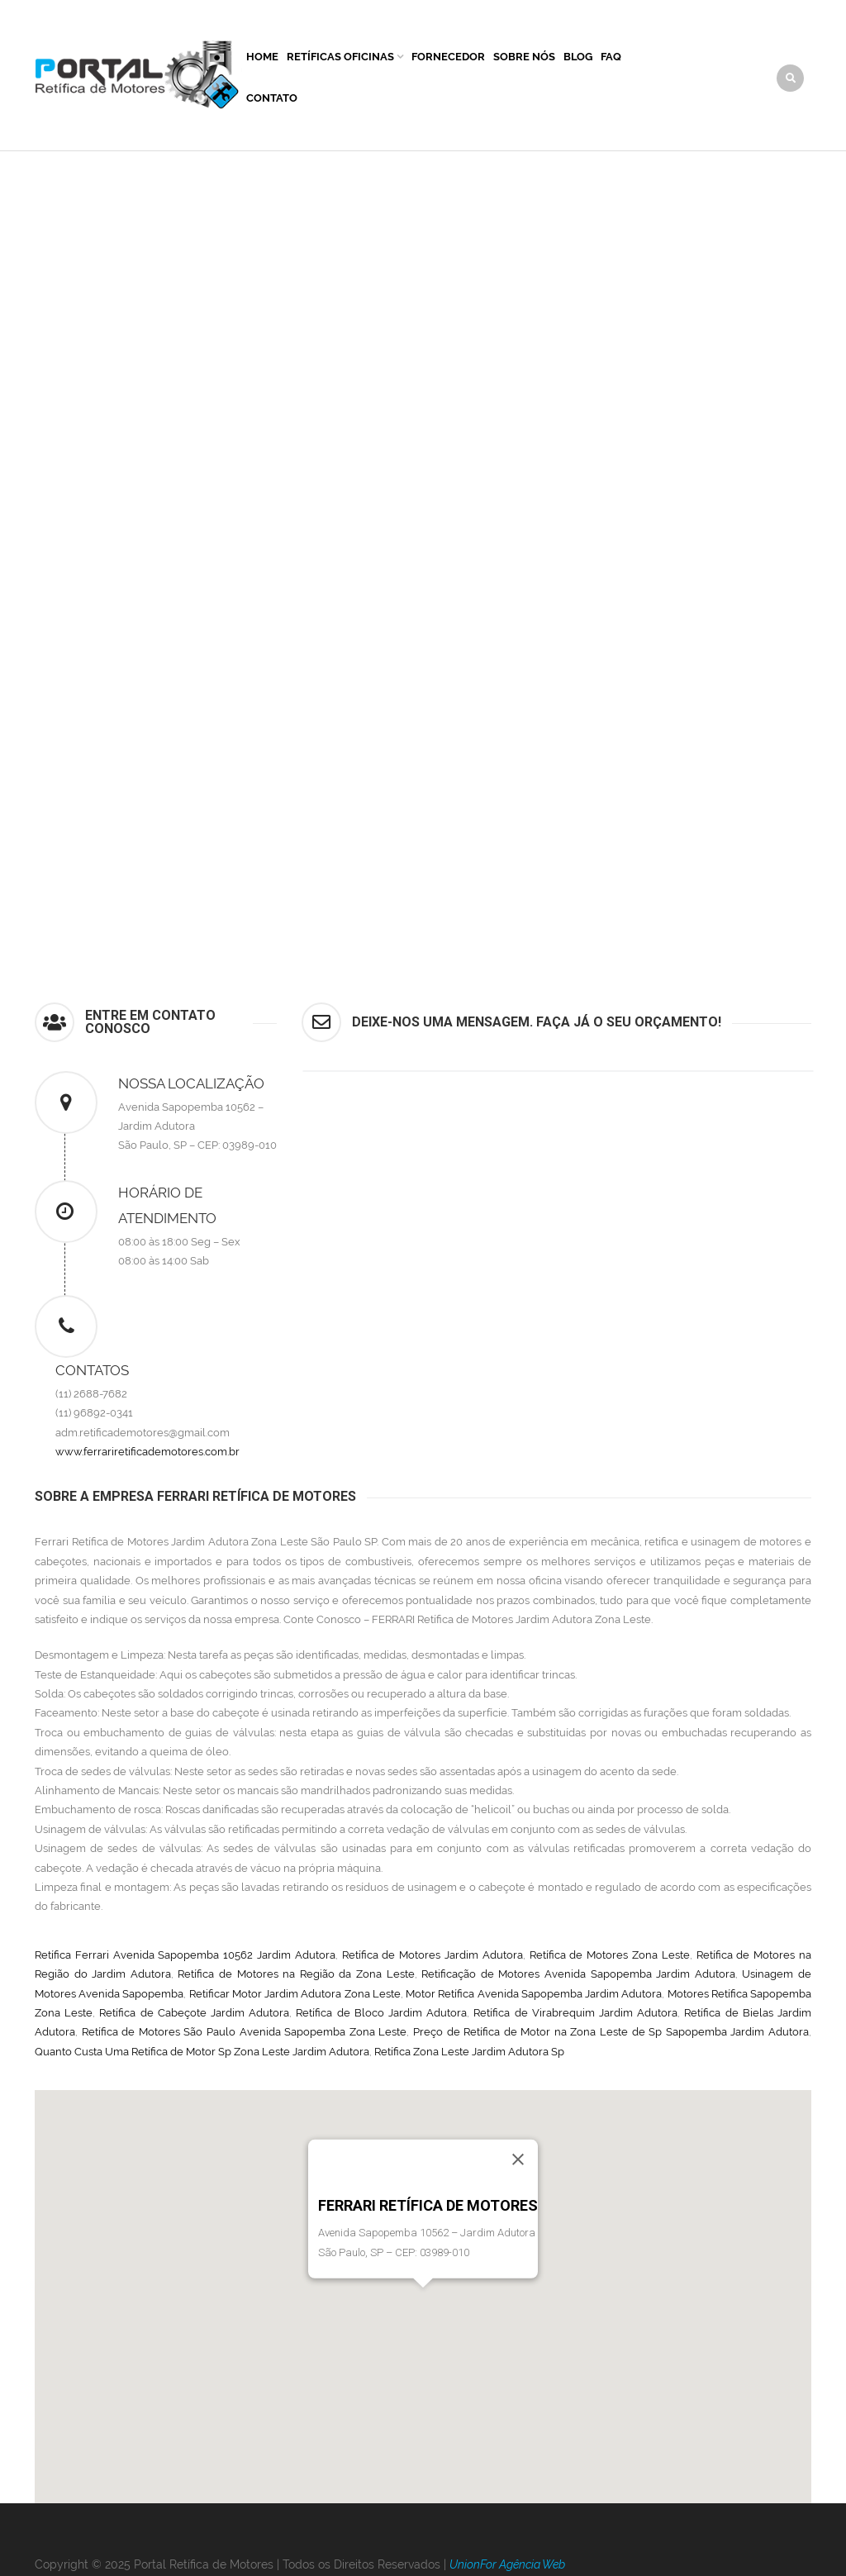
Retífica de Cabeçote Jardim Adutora (194, 2013)
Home (262, 56)
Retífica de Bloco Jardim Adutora (381, 2013)
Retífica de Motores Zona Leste (610, 1955)
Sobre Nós (524, 56)
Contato (271, 98)
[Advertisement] (423, 275)
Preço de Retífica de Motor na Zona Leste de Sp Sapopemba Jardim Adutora (611, 2032)
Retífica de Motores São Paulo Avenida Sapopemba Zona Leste (244, 2032)
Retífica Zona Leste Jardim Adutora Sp (469, 2051)
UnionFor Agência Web (507, 2564)
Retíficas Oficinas (340, 56)
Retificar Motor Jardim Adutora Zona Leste (295, 1994)
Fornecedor (448, 56)
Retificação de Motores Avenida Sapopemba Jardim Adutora (578, 1974)
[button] (423, 2303)
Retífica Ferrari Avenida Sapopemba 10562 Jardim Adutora (185, 1955)
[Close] (518, 2159)
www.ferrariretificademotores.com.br (147, 1451)
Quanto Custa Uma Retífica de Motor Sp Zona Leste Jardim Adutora (202, 2051)
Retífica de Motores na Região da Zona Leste (296, 1974)
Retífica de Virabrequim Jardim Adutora (575, 2013)
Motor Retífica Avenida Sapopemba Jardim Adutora (534, 1994)
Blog (577, 56)
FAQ (611, 56)
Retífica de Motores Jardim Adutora (432, 1955)
